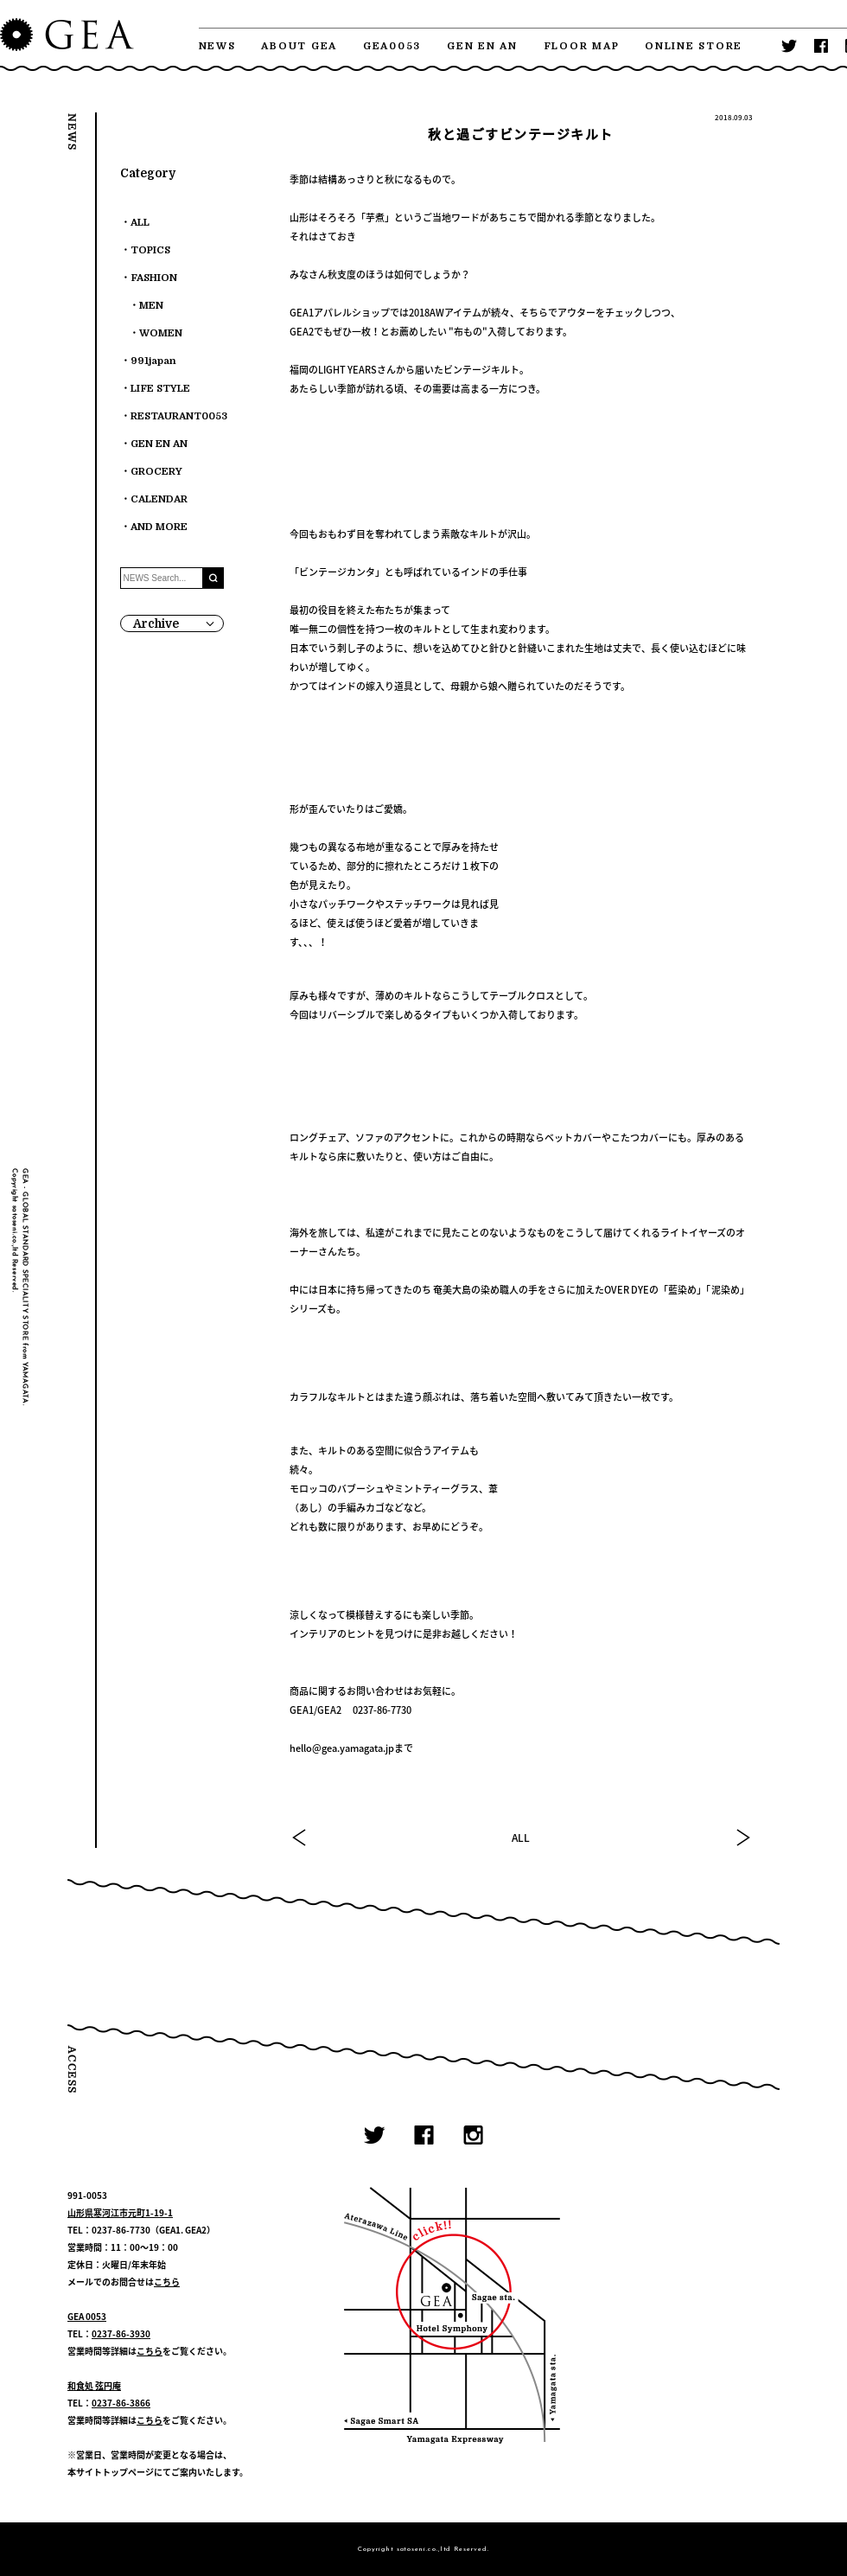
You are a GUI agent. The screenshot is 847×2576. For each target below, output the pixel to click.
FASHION (154, 278)
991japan (153, 361)
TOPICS (150, 250)
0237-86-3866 (121, 2402)
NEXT (742, 1837)
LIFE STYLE (160, 388)
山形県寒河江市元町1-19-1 (120, 2212)
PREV (300, 1837)
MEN (151, 305)
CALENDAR (159, 499)
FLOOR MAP (582, 46)
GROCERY (156, 471)
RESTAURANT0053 (179, 416)
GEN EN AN (482, 46)
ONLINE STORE (693, 46)
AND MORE (159, 527)
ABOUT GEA (299, 46)
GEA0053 (392, 46)
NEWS (217, 46)
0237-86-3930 (121, 2333)
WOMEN (160, 333)
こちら (167, 2281)
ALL (521, 1837)
